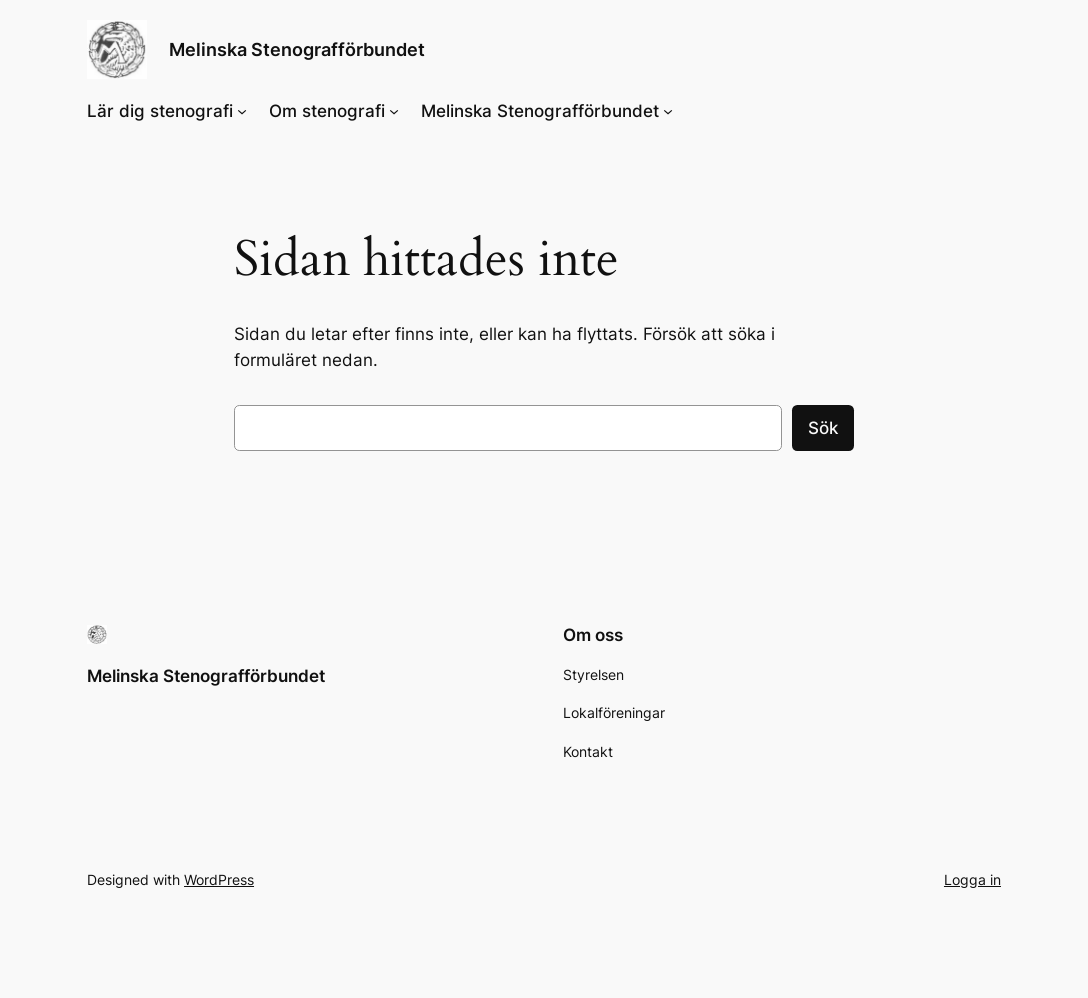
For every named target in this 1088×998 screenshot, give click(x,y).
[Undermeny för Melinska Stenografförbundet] (668, 111)
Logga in (972, 879)
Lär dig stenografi (160, 111)
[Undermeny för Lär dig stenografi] (242, 111)
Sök (823, 428)
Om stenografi (327, 111)
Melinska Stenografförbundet (297, 49)
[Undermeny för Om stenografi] (394, 111)
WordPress (219, 879)
